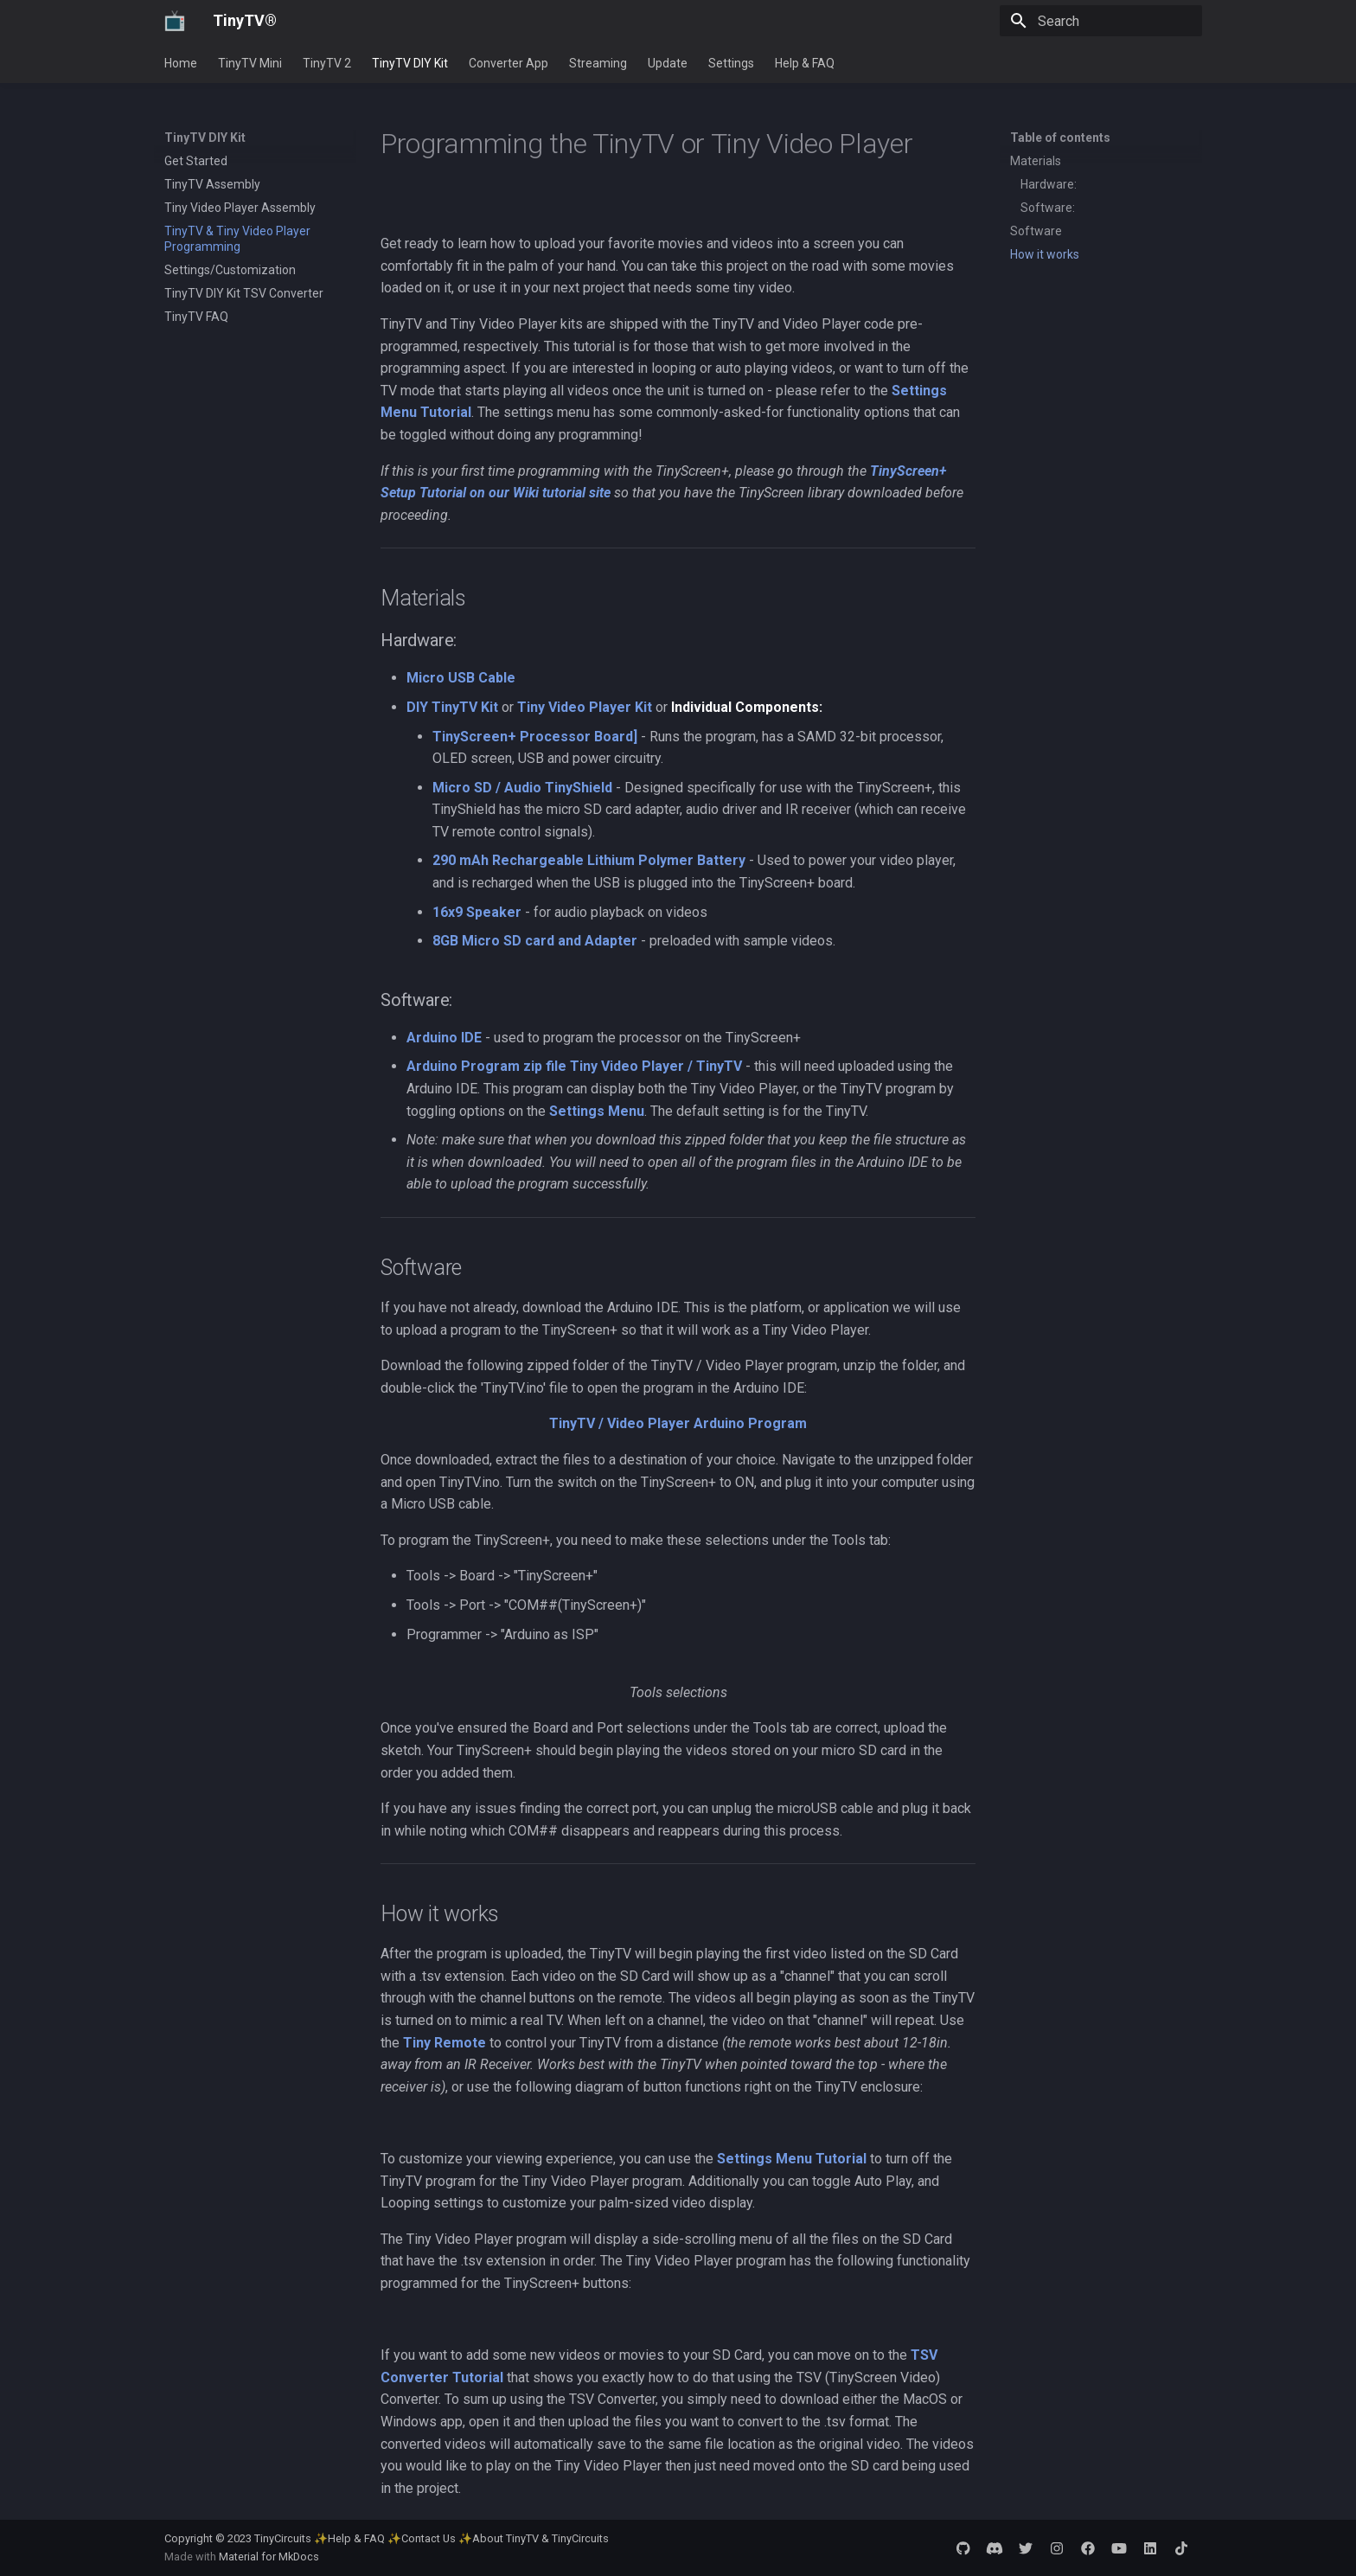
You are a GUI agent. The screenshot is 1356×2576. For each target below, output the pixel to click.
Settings (731, 63)
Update (668, 63)
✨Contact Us (421, 2538)
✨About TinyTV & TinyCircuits (533, 2538)
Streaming (598, 63)
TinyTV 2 (327, 63)
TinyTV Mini (250, 63)
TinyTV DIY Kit (410, 63)
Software (1036, 231)
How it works (1044, 254)
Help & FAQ (805, 63)
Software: (1047, 208)
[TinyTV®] (174, 20)
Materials (1035, 161)
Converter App (508, 63)
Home (180, 63)
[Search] (1101, 20)
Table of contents (1060, 137)
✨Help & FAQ (349, 2538)
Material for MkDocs (269, 2556)
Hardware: (1048, 184)
